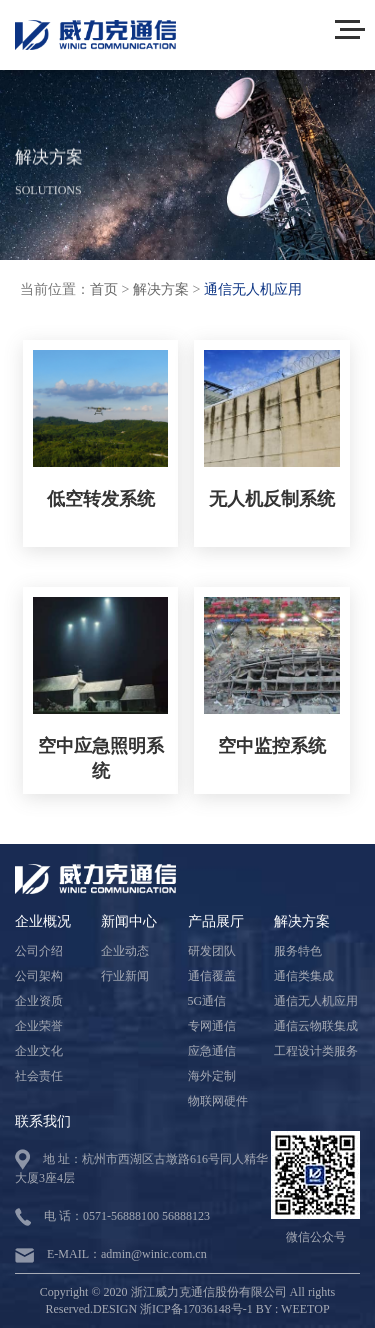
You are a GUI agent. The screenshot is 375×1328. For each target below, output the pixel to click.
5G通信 (207, 1001)
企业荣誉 (39, 1026)
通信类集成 (304, 976)
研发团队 (212, 951)
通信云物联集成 (316, 1026)
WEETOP (305, 1309)
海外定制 (212, 1076)
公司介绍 (39, 951)
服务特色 (298, 951)
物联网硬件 (218, 1101)
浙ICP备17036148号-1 (196, 1309)
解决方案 (161, 289)
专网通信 (212, 1026)
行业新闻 (125, 976)
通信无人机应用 (253, 289)
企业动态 (125, 951)
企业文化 (39, 1051)
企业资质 (39, 1001)
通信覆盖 (212, 976)
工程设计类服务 (316, 1051)
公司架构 (39, 976)
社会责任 (39, 1076)
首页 (104, 289)
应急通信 (212, 1051)
